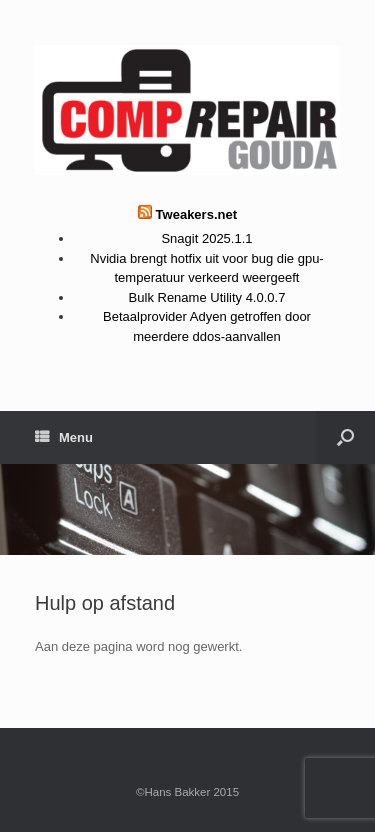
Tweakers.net (196, 214)
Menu (64, 437)
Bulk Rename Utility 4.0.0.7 (207, 297)
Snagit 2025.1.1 (206, 238)
